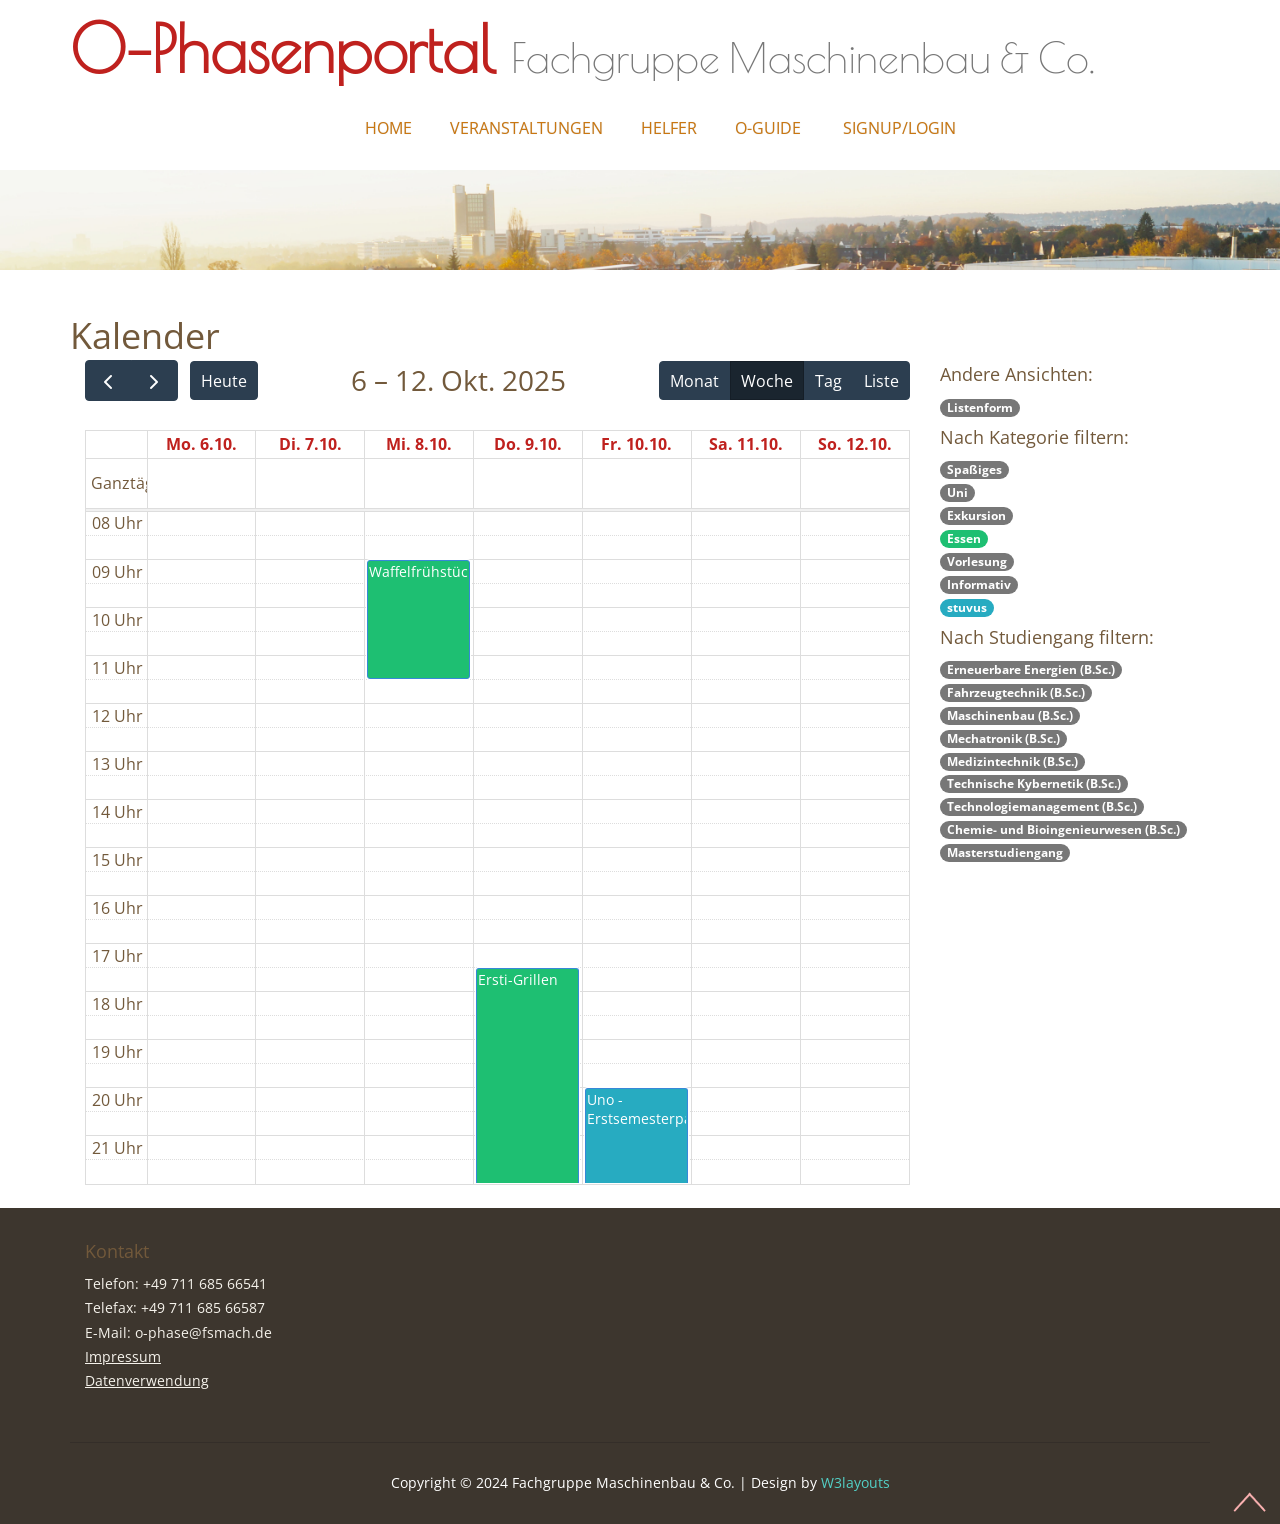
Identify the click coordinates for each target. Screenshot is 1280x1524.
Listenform (980, 407)
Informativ (979, 584)
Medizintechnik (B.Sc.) (1012, 761)
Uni (957, 492)
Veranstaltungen (526, 128)
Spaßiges (974, 469)
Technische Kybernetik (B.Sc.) (1034, 783)
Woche (767, 381)
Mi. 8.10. (419, 444)
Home (388, 128)
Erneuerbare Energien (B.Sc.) (1031, 669)
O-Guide (768, 128)
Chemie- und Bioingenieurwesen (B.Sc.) (1063, 829)
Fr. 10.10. (636, 444)
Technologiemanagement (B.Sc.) (1042, 806)
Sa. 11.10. (746, 444)
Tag (828, 381)
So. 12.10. (855, 444)
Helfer (669, 128)
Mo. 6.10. (201, 444)
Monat (694, 381)
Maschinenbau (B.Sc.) (1010, 715)
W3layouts (855, 1482)
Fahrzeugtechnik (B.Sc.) (1016, 692)
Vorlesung (977, 561)
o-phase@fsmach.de (203, 1332)
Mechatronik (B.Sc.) (1003, 738)
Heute (224, 381)
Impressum (123, 1356)
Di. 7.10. (310, 444)
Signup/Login (899, 128)
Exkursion (976, 515)
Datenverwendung (147, 1380)
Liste (881, 381)
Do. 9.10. (528, 444)
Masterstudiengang (1005, 852)
